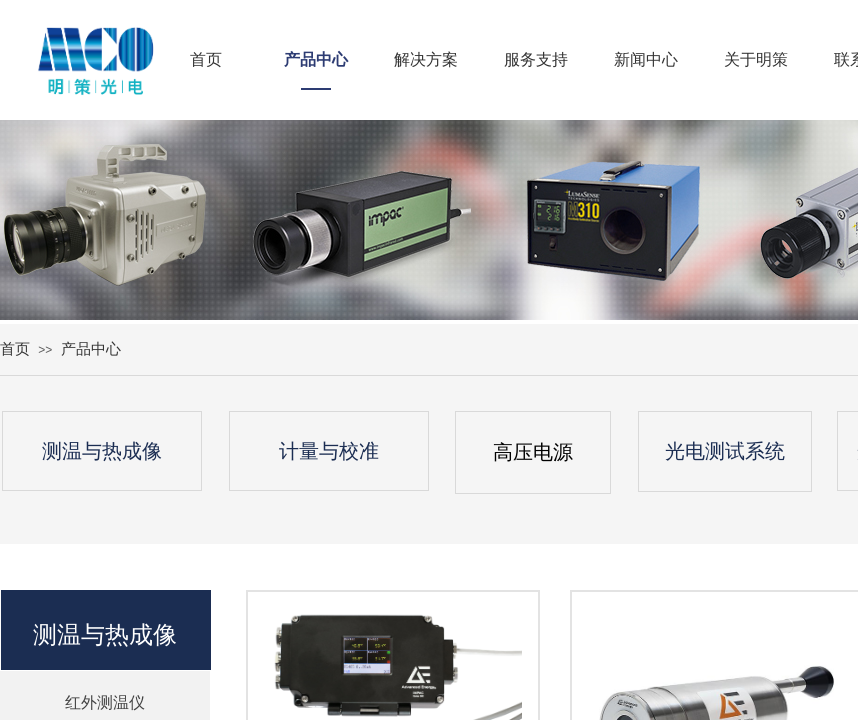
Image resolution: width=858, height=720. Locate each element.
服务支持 (536, 59)
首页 (206, 59)
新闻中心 (646, 59)
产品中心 (316, 59)
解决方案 (426, 59)
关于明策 (756, 59)
